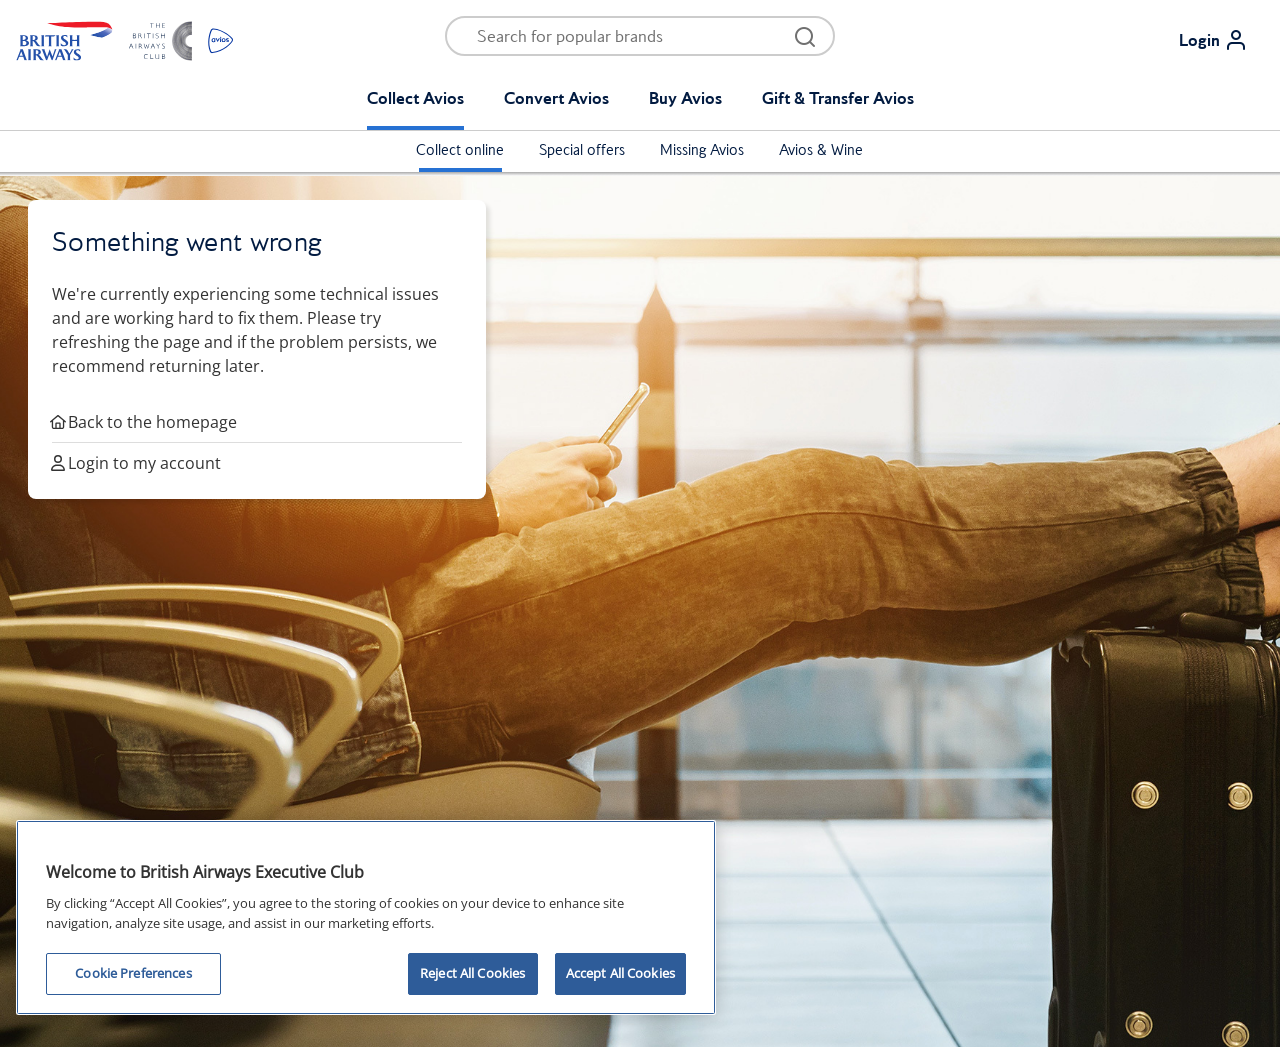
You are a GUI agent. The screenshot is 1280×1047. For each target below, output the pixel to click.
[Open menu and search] (627, 36)
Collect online (460, 150)
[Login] (1221, 40)
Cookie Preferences (133, 973)
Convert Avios (556, 98)
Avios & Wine (821, 150)
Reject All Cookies (472, 973)
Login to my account (136, 463)
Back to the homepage (144, 422)
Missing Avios (702, 150)
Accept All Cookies (620, 973)
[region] (366, 917)
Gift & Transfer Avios (838, 98)
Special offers (582, 150)
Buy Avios (685, 98)
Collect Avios (415, 98)
